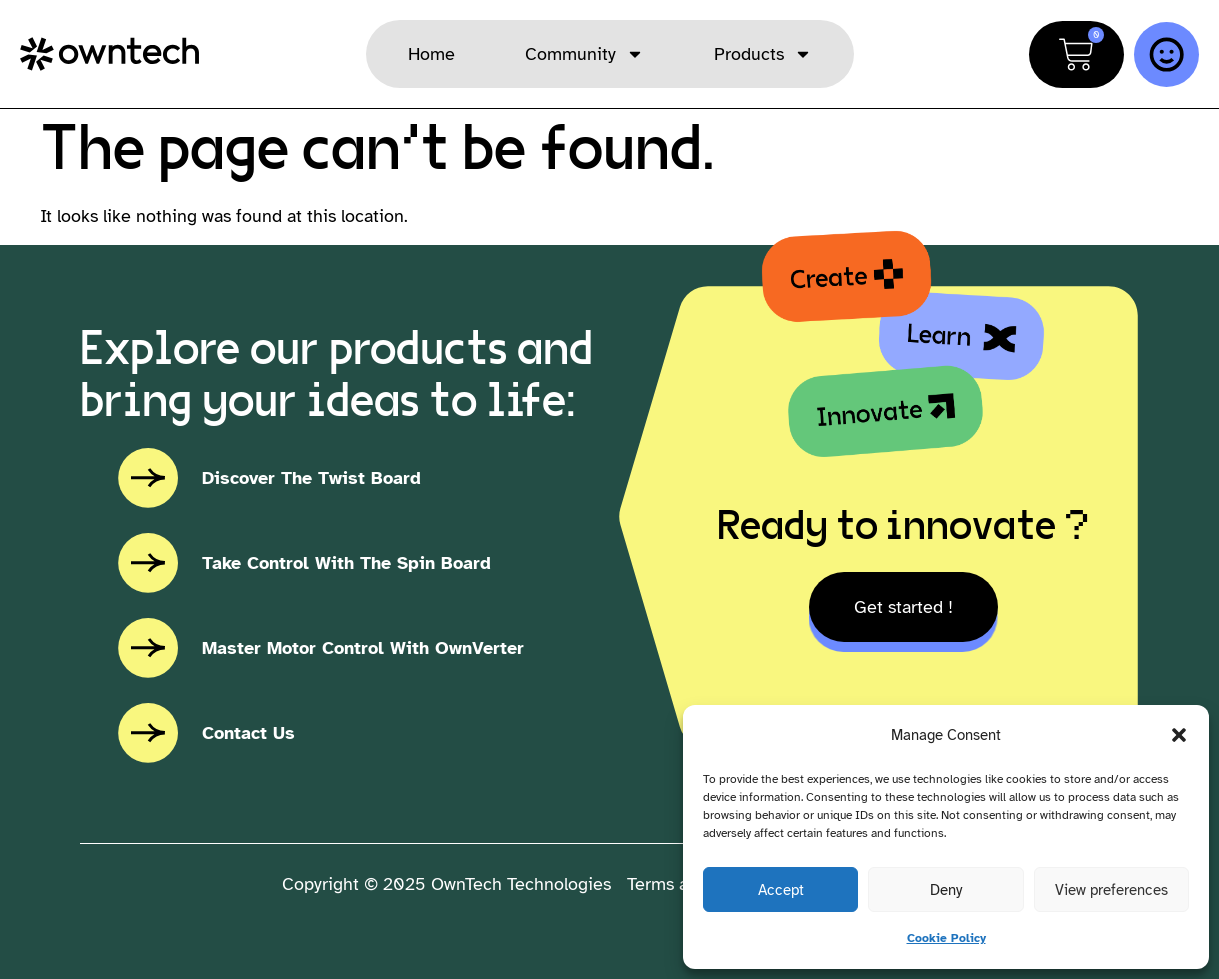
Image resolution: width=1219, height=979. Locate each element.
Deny (946, 890)
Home (431, 54)
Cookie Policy (946, 938)
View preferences (1111, 890)
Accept (781, 890)
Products (763, 54)
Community (584, 54)
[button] (1179, 735)
